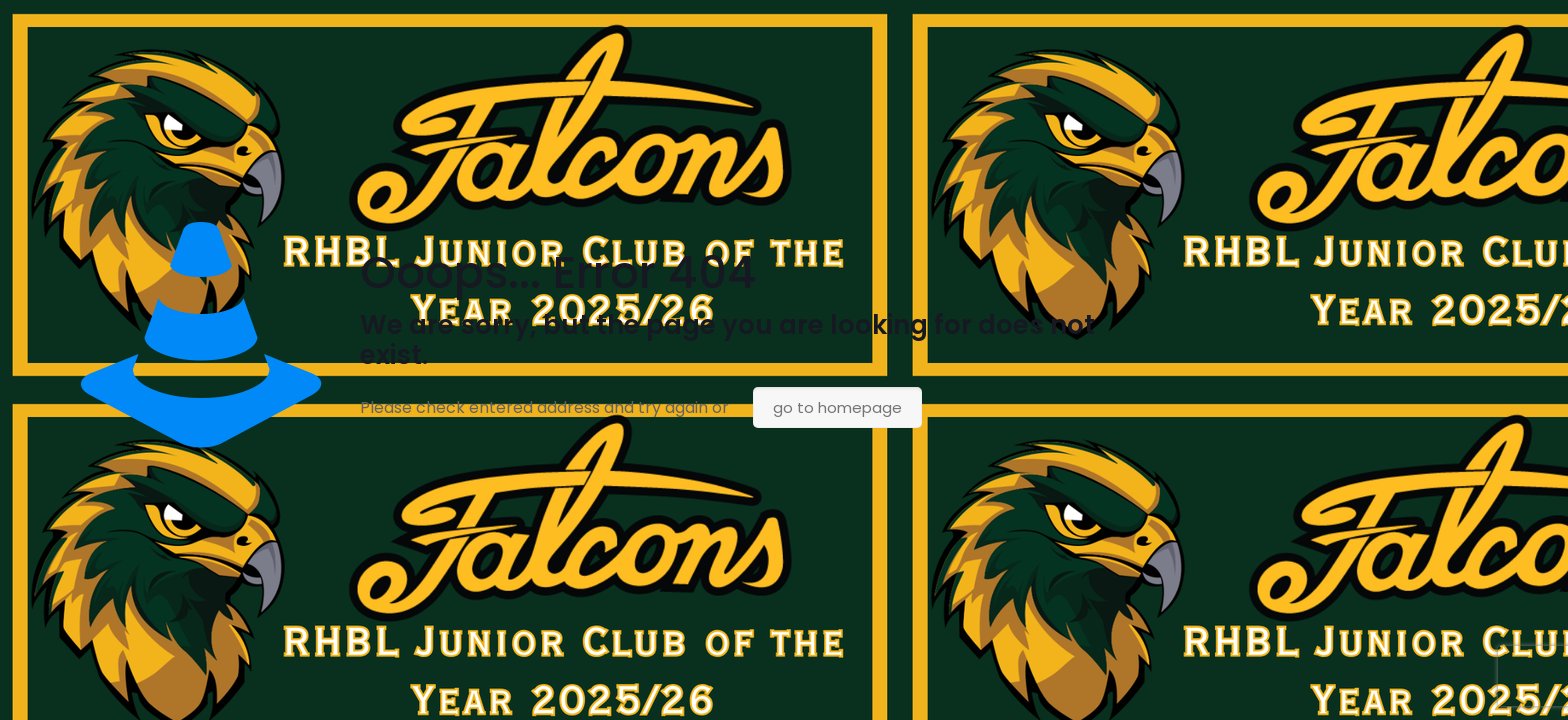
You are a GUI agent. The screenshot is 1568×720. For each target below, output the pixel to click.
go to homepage (837, 407)
